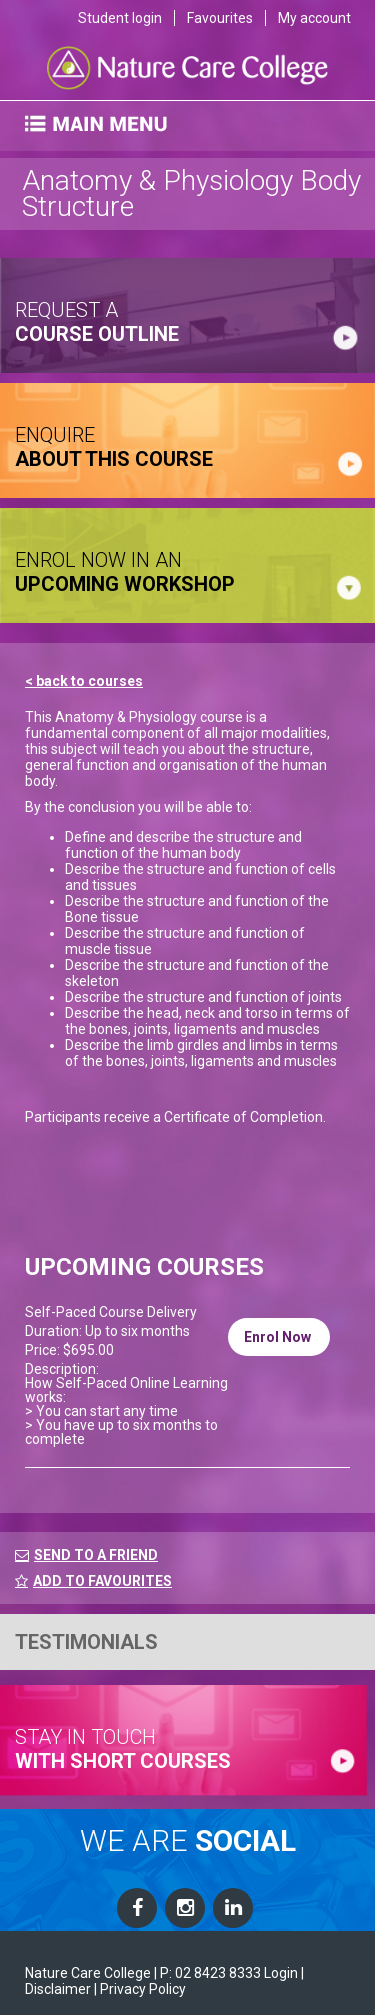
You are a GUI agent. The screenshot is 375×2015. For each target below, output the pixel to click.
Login (281, 1973)
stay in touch (123, 1749)
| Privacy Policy (140, 1989)
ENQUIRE (114, 447)
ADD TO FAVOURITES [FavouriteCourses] (93, 1581)
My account (314, 18)
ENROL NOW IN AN (125, 572)
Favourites (220, 18)
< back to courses (84, 681)
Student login (120, 18)
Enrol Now (279, 1337)
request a (97, 322)
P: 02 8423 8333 (210, 1973)
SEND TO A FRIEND (96, 1555)
